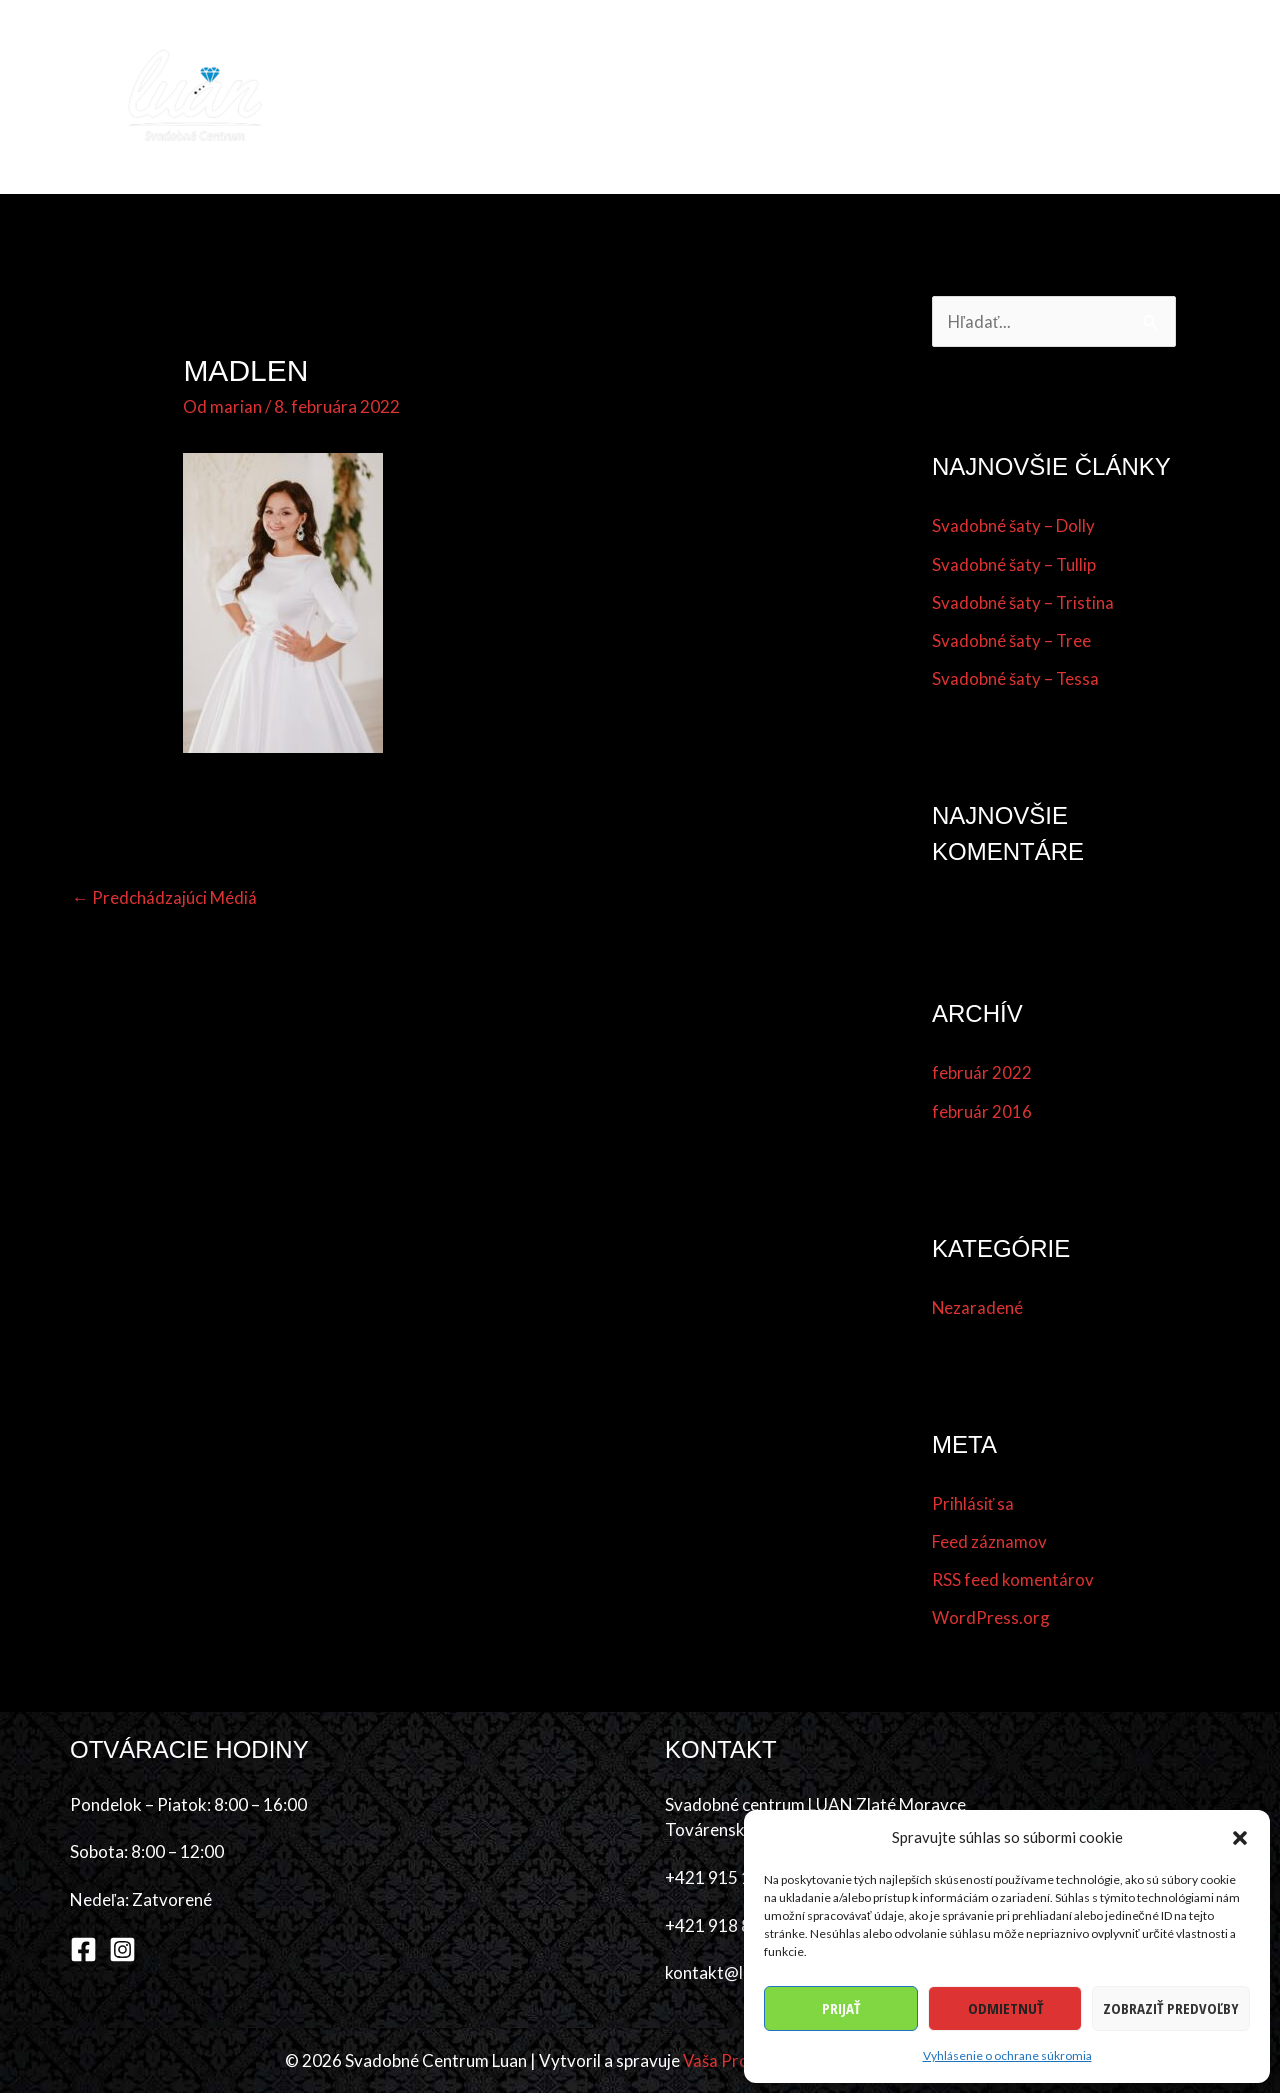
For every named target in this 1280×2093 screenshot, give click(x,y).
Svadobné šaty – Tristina (1023, 602)
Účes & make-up (726, 96)
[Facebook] (83, 1949)
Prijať (841, 2008)
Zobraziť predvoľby (1171, 2008)
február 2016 (982, 1111)
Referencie (981, 96)
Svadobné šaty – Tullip (1014, 564)
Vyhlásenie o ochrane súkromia (1007, 2055)
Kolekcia (517, 96)
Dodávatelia (863, 96)
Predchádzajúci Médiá (164, 897)
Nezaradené (978, 1307)
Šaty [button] (600, 96)
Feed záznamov (989, 1541)
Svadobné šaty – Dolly (1013, 526)
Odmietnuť (1005, 2008)
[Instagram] (122, 1949)
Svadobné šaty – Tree (1012, 640)
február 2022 (982, 1073)
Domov (424, 96)
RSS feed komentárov (1013, 1579)
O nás (1073, 96)
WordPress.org (991, 1618)
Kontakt (1160, 96)
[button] (1240, 1838)
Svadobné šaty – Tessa (1016, 679)
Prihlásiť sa (973, 1503)
